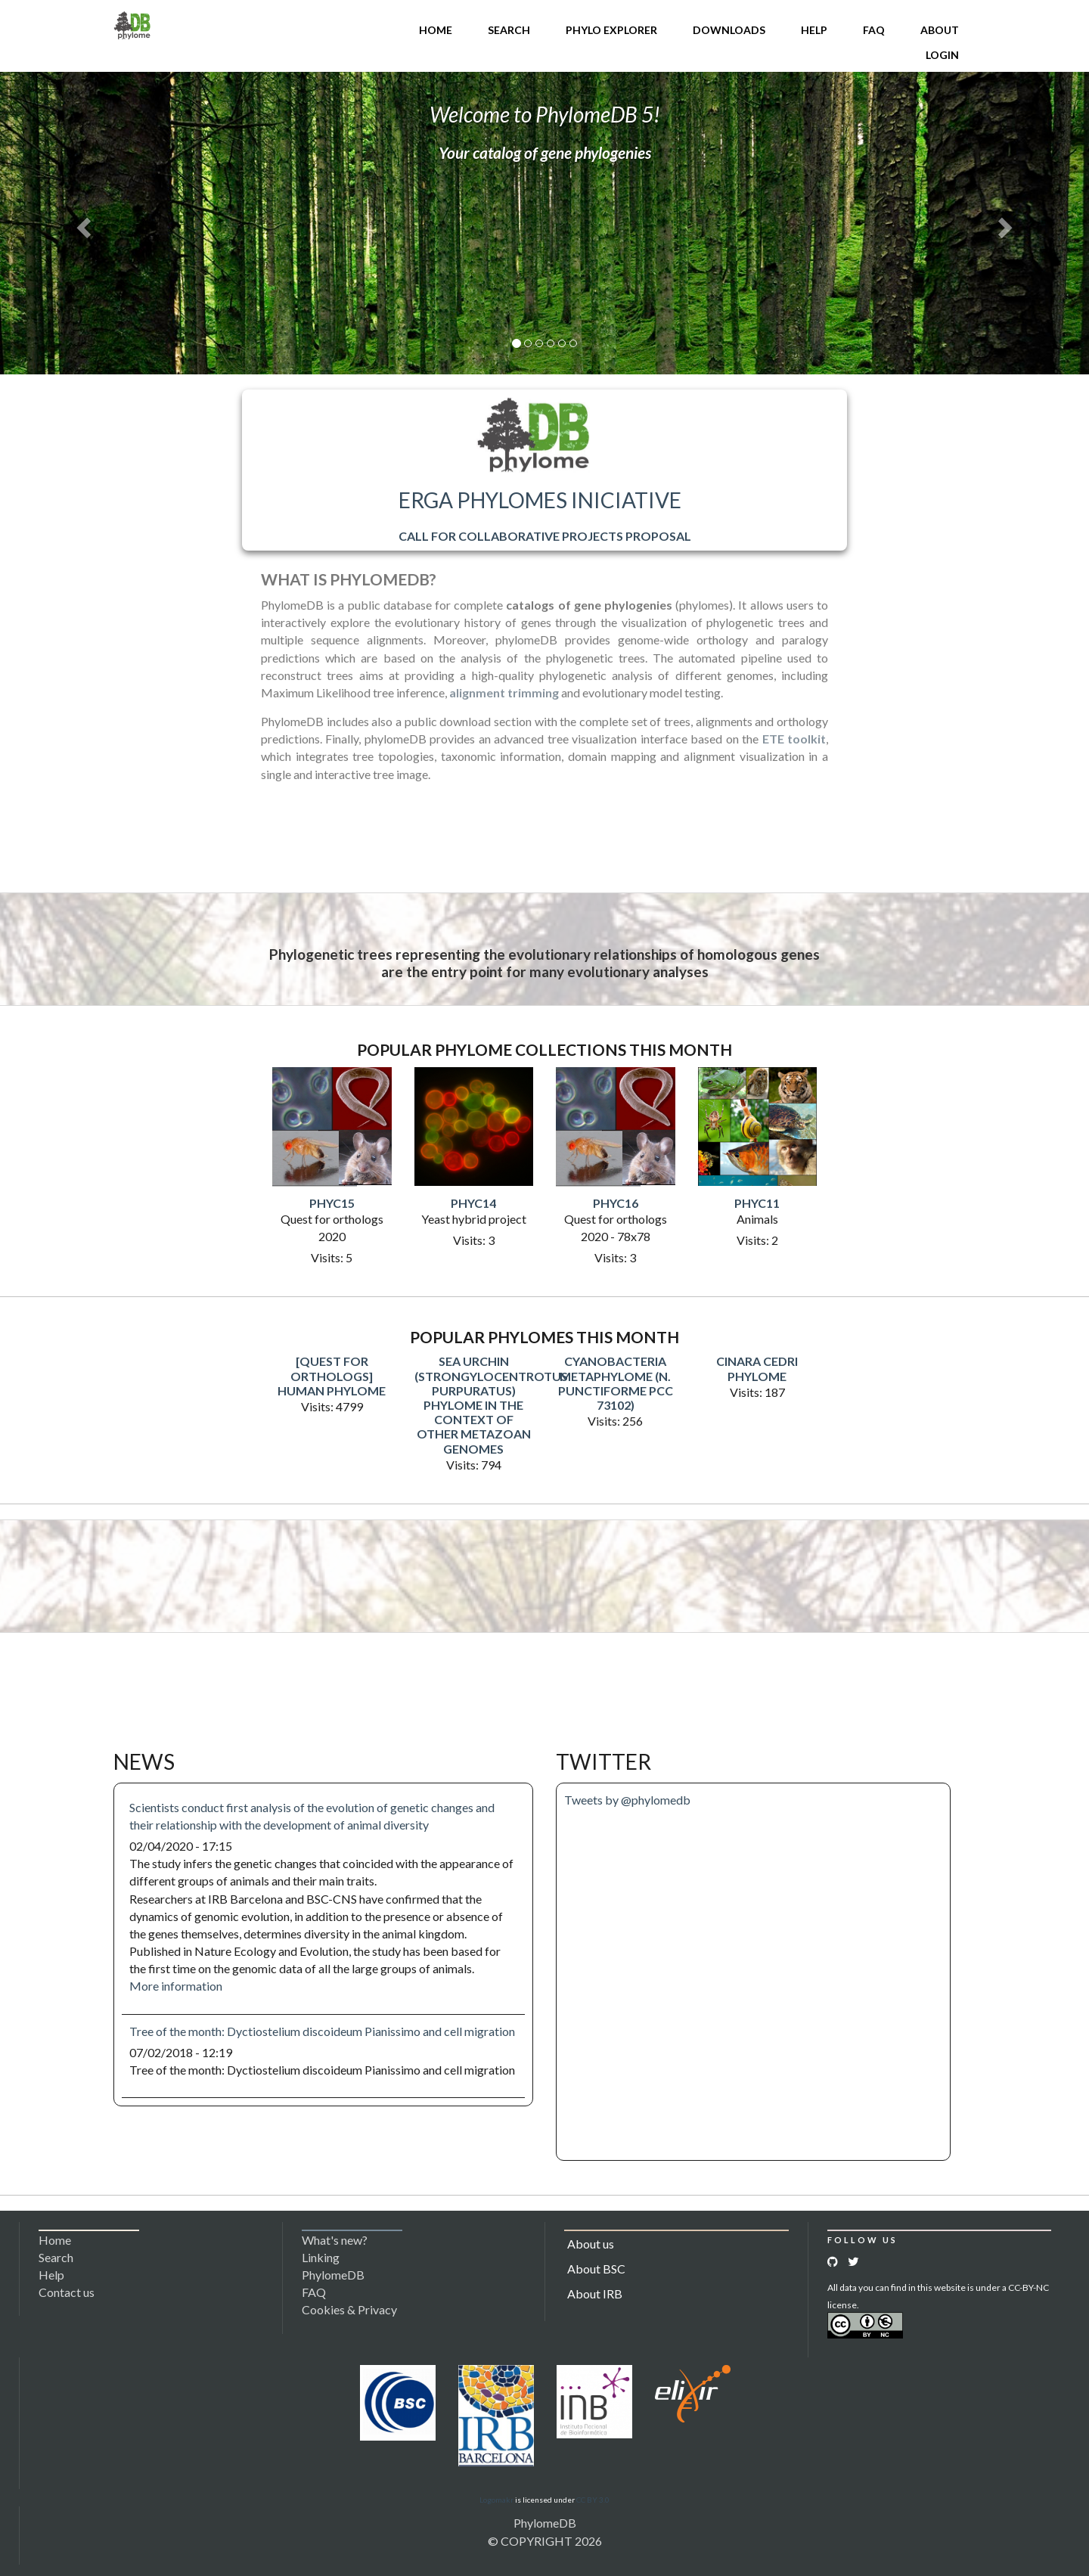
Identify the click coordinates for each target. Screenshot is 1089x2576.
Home (435, 29)
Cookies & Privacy (349, 2309)
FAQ (874, 29)
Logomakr (496, 2499)
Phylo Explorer (611, 29)
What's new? (335, 2240)
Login (942, 54)
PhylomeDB (544, 2522)
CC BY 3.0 (593, 2499)
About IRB (594, 2293)
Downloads (729, 29)
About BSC (596, 2268)
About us (590, 2243)
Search (509, 29)
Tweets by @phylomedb (627, 1799)
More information (175, 1986)
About (939, 29)
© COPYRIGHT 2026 (545, 2541)
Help (814, 29)
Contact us (67, 2292)
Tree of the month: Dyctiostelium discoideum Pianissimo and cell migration (322, 2031)
